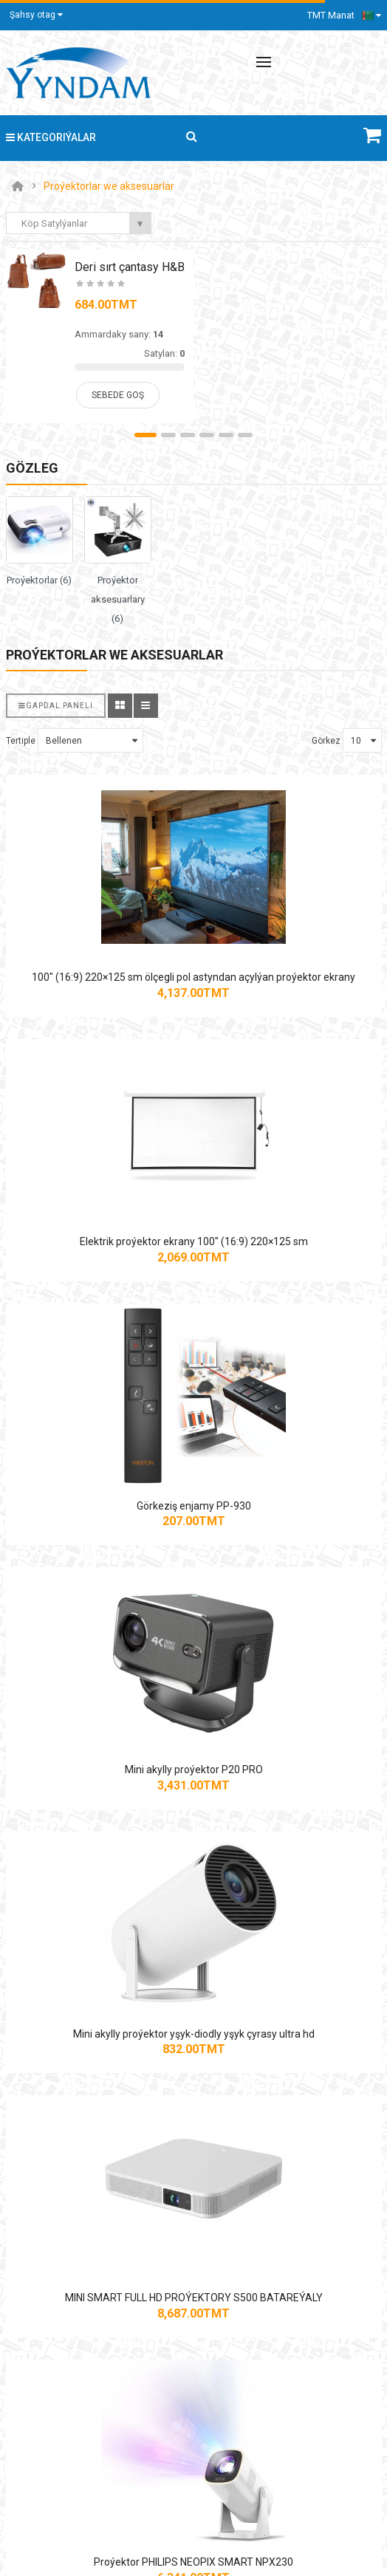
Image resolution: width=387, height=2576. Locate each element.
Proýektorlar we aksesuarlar (109, 186)
